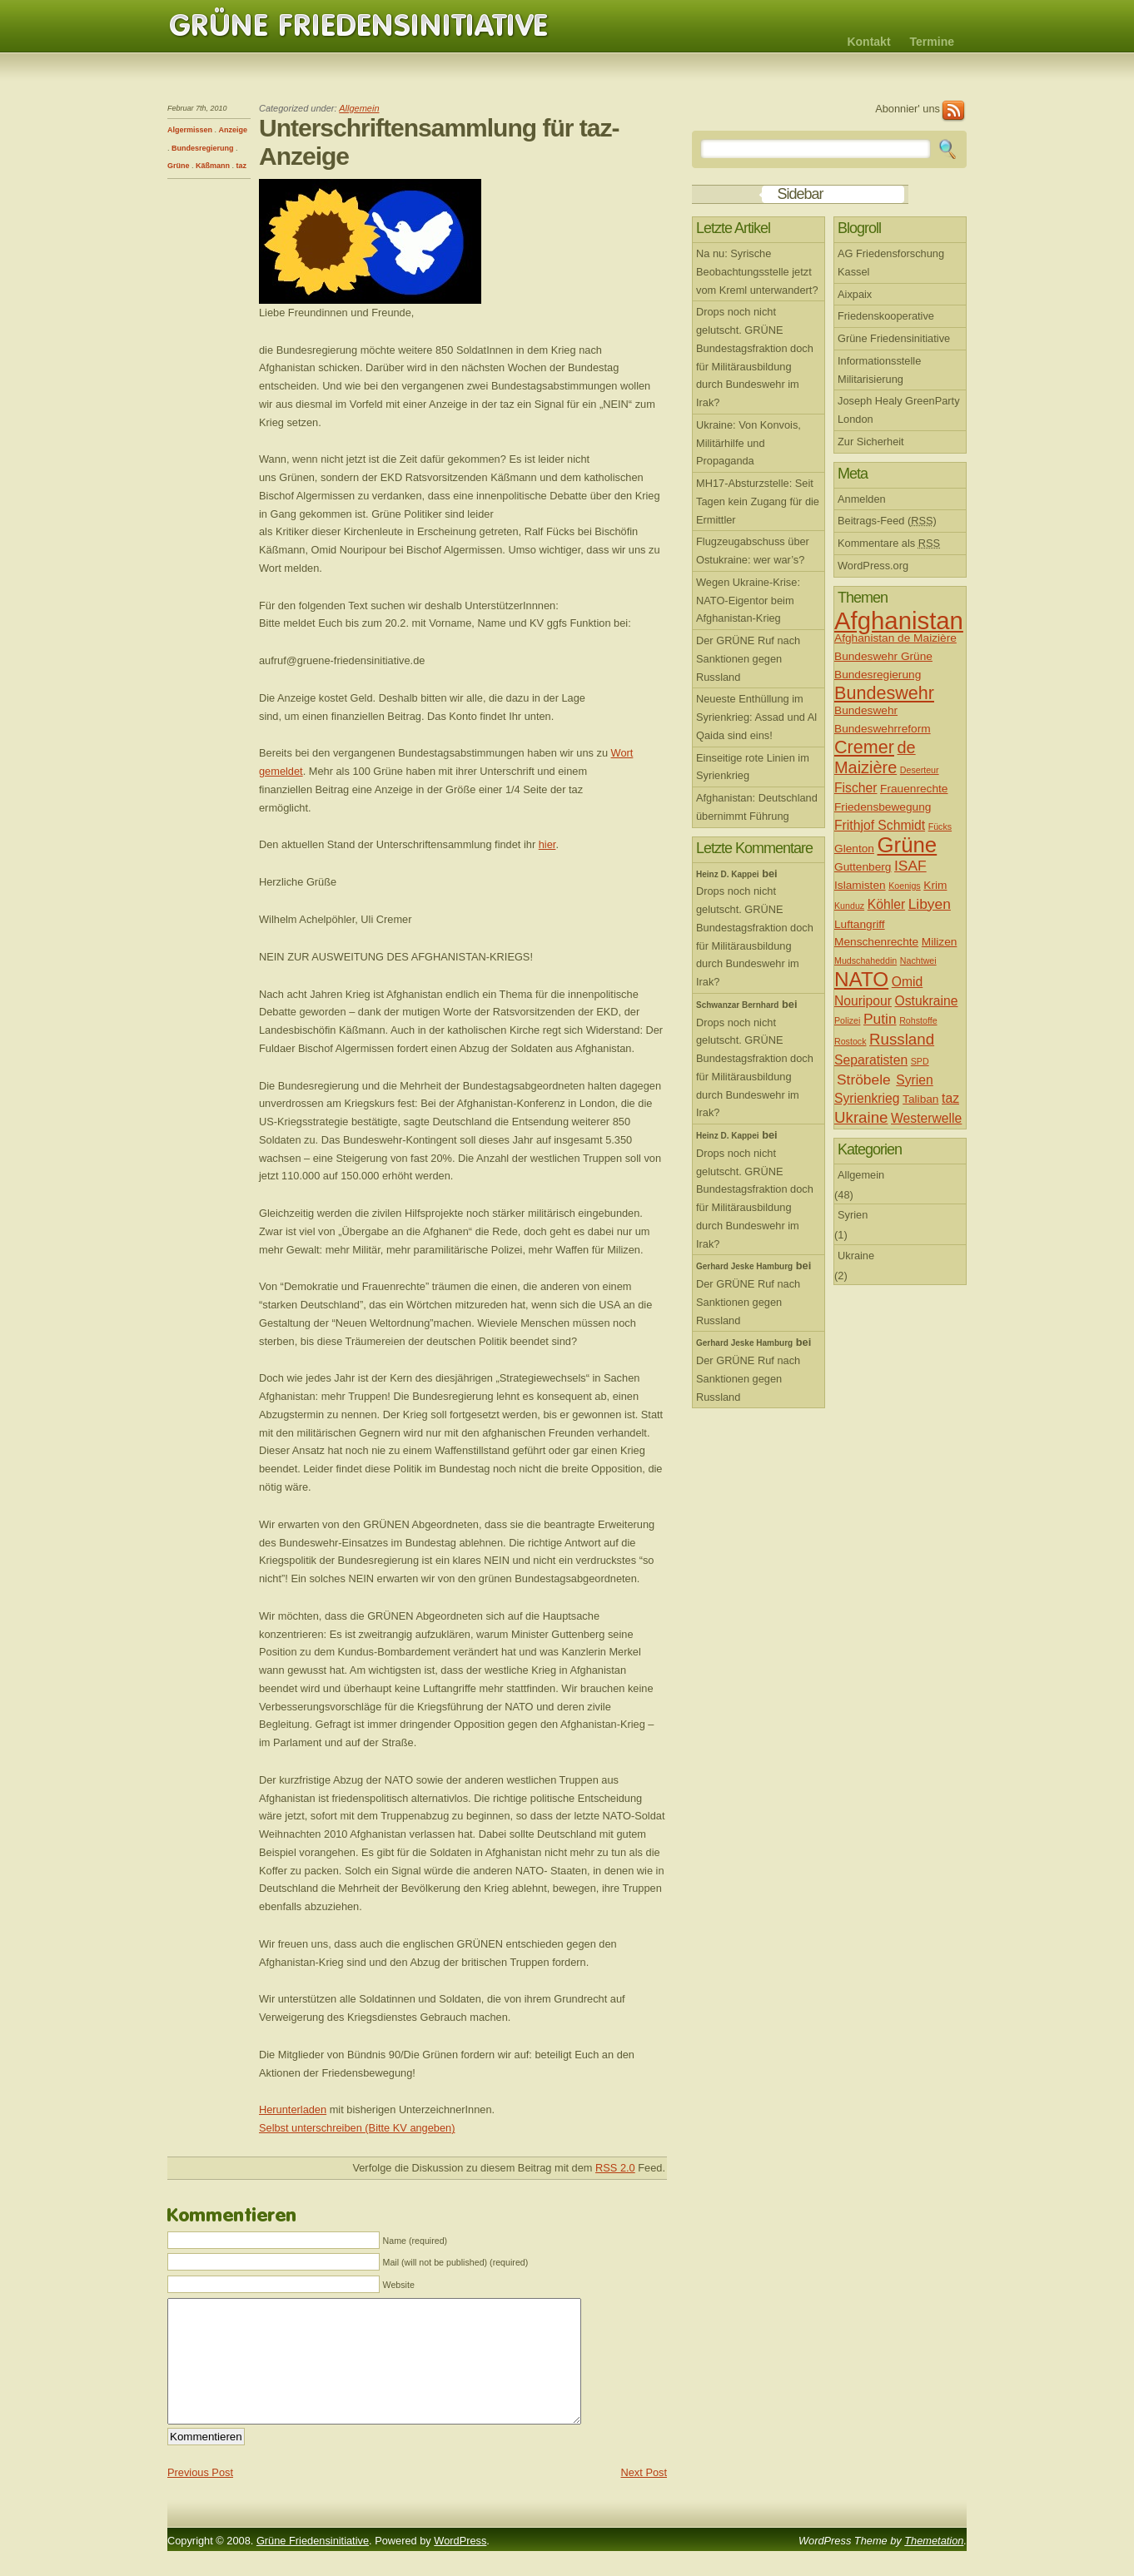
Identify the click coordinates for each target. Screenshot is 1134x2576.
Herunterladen (292, 2109)
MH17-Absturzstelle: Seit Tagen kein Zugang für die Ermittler (757, 501)
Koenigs (904, 886)
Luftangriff (859, 924)
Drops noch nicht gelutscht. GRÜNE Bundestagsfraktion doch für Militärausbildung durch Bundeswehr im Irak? (754, 357)
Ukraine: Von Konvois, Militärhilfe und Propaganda (748, 443)
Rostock (850, 1041)
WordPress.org (873, 565)
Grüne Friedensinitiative (358, 26)
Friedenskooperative (886, 316)
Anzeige (233, 130)
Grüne (178, 165)
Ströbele (864, 1079)
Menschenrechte (876, 942)
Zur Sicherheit (871, 441)
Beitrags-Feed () (887, 520)
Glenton (854, 848)
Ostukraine (926, 1001)
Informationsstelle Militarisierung (879, 370)
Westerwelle (926, 1118)
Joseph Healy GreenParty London (899, 410)
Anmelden (862, 499)
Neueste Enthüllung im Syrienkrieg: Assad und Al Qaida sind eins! (756, 717)
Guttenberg (862, 867)
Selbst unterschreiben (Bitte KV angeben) (357, 2128)
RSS (953, 111)
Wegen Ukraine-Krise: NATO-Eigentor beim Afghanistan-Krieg (748, 600)
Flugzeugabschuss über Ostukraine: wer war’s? (752, 550)
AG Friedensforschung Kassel (891, 262)
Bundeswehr (884, 692)
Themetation (933, 2565)
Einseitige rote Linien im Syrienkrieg (752, 767)
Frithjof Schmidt (879, 825)
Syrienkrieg (867, 1098)
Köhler (886, 904)
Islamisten (860, 885)
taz (241, 165)
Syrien (914, 1080)
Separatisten (871, 1060)
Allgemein (359, 108)
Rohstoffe (918, 1020)
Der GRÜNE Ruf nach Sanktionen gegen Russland (748, 658)
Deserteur (919, 770)
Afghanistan (898, 620)
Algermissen (189, 130)
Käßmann (213, 165)
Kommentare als (889, 543)
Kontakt (868, 41)
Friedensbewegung (882, 807)
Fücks (940, 826)
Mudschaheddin (865, 960)
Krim (935, 885)
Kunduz (849, 906)
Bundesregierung (203, 148)
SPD (920, 1061)
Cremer (864, 747)
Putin (880, 1018)
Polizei (847, 1020)
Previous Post (200, 2497)
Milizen (939, 942)
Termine (932, 41)
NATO (861, 979)
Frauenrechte (913, 788)
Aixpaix (855, 294)
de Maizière (875, 757)
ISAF (910, 865)
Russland (901, 1039)
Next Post (644, 2497)
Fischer (855, 788)
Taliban (920, 1099)
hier (547, 844)
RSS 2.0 (615, 2168)
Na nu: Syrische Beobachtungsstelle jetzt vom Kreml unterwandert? (757, 271)
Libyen (929, 904)
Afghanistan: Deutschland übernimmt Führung (757, 807)
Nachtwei (918, 960)
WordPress (460, 2565)
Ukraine (861, 1117)
